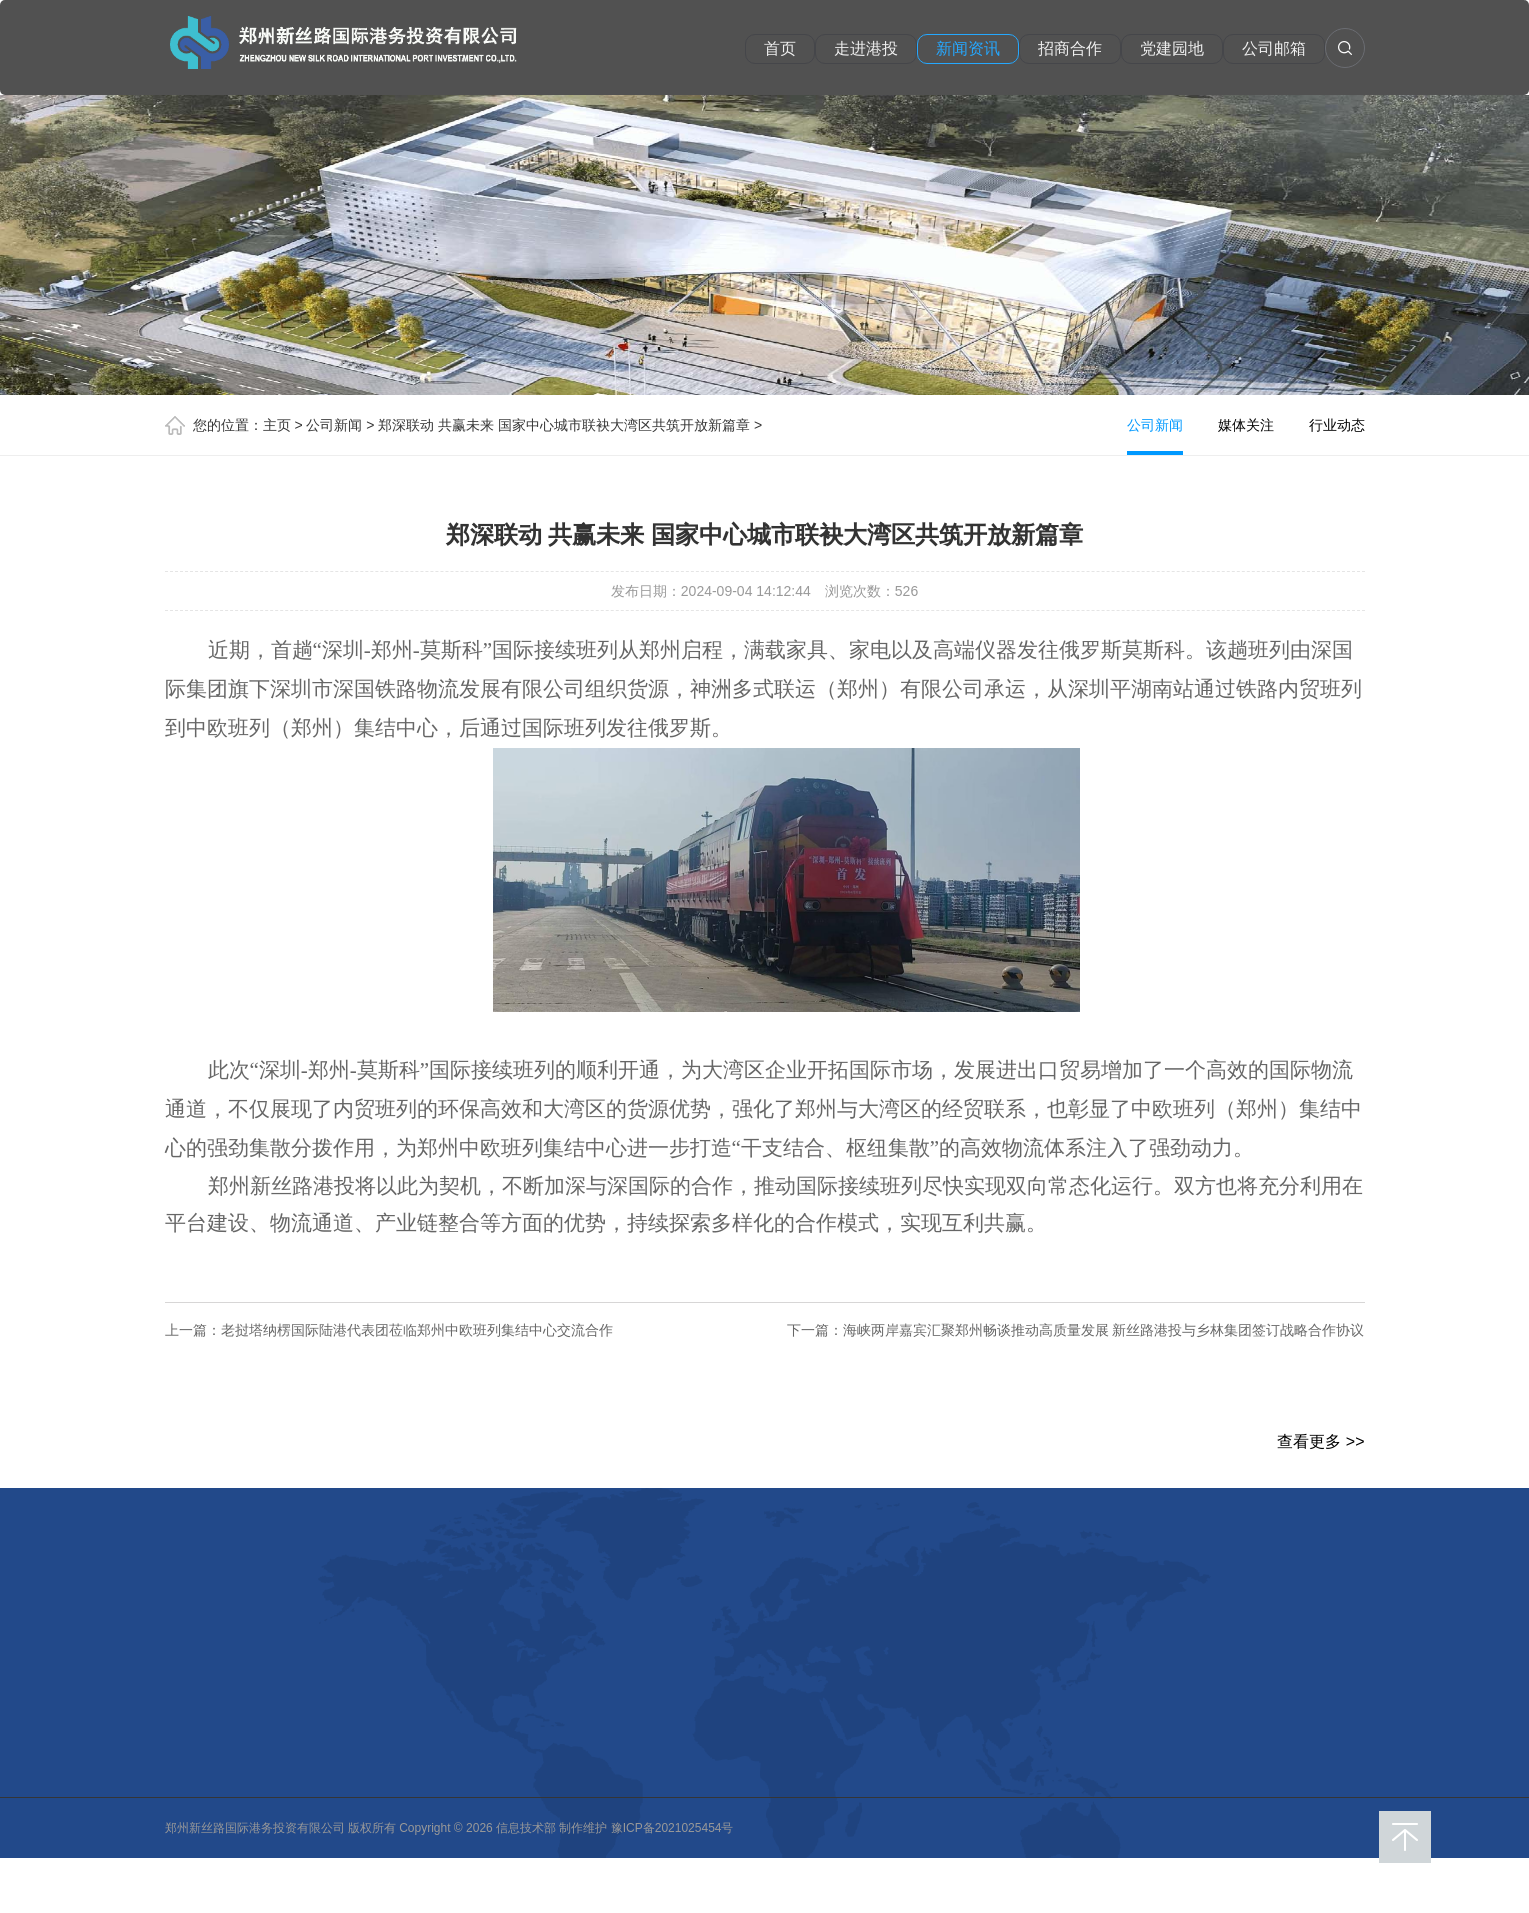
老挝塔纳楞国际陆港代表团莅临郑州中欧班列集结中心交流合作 (417, 1330)
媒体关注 (1246, 425)
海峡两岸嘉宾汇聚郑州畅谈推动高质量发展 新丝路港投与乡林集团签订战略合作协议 (1104, 1330)
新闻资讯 (969, 48)
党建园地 (1173, 48)
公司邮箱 (1275, 48)
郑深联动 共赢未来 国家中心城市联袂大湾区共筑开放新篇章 (564, 425)
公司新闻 (334, 425)
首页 (781, 48)
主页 (277, 425)
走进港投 (867, 48)
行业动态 (1337, 425)
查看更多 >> (1320, 1441)
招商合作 (1071, 48)
